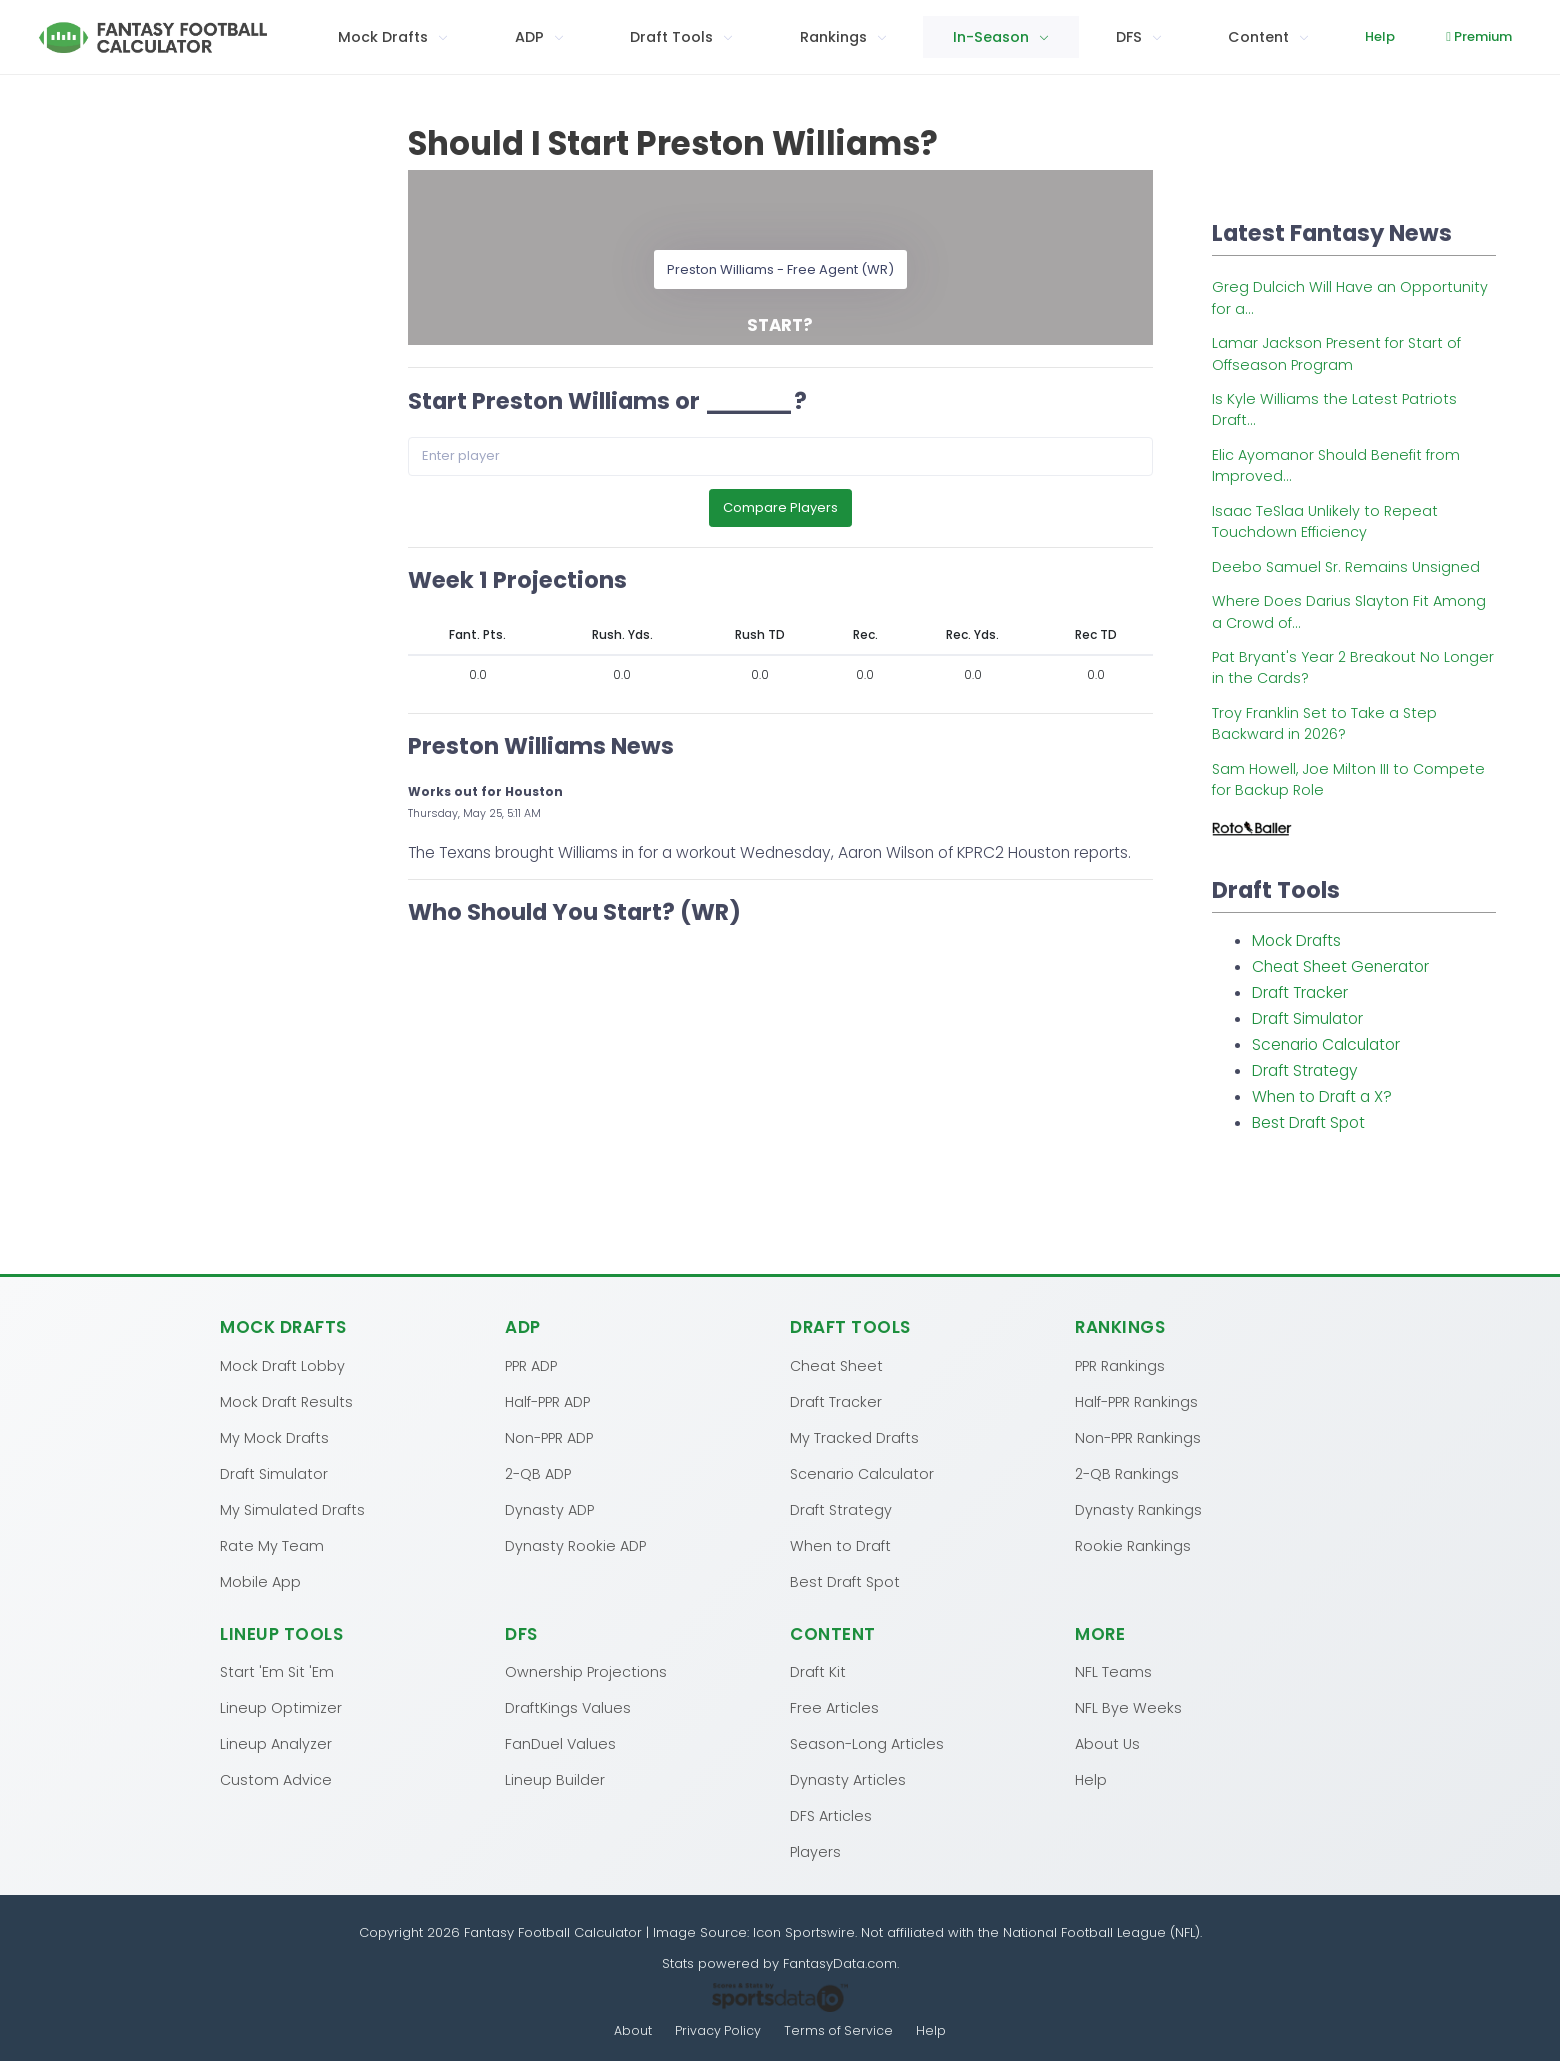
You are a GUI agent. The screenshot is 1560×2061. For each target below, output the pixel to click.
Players (815, 1851)
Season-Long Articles (867, 1743)
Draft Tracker (1300, 992)
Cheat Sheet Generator (1340, 966)
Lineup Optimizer (281, 1707)
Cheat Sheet (836, 1365)
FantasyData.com (840, 1962)
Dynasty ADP (549, 1509)
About (632, 2030)
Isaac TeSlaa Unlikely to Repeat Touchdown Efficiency (1325, 521)
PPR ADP (531, 1365)
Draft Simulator (1307, 1018)
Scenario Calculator (1326, 1044)
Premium (1392, 36)
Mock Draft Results (286, 1401)
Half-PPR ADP (547, 1401)
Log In (1496, 36)
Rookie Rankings (1133, 1545)
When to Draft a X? (1322, 1096)
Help (1292, 36)
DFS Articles (831, 1815)
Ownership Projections (586, 1671)
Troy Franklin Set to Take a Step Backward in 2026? (1324, 723)
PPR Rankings (1120, 1365)
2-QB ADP (538, 1473)
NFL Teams (1113, 1671)
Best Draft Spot (1308, 1122)
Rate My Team (272, 1545)
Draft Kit (818, 1671)
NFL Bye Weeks (1128, 1707)
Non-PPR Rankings (1138, 1437)
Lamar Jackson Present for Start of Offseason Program (1336, 353)
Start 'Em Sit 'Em (277, 1671)
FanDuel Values (560, 1743)
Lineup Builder (555, 1779)
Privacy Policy (718, 2030)
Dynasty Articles (848, 1779)
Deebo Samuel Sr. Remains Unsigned (1346, 567)
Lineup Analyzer (276, 1743)
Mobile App (260, 1581)
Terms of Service (839, 2030)
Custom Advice (276, 1779)
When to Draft (840, 1545)
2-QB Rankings (1127, 1473)
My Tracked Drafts (854, 1437)
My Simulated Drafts (292, 1509)
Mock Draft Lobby (282, 1365)
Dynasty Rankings (1138, 1509)
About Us (1107, 1743)
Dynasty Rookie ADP (575, 1545)
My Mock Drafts (274, 1437)
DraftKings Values (568, 1707)
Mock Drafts (1296, 940)
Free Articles (834, 1707)
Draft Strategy (1305, 1070)
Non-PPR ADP (549, 1437)
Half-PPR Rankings (1136, 1401)
